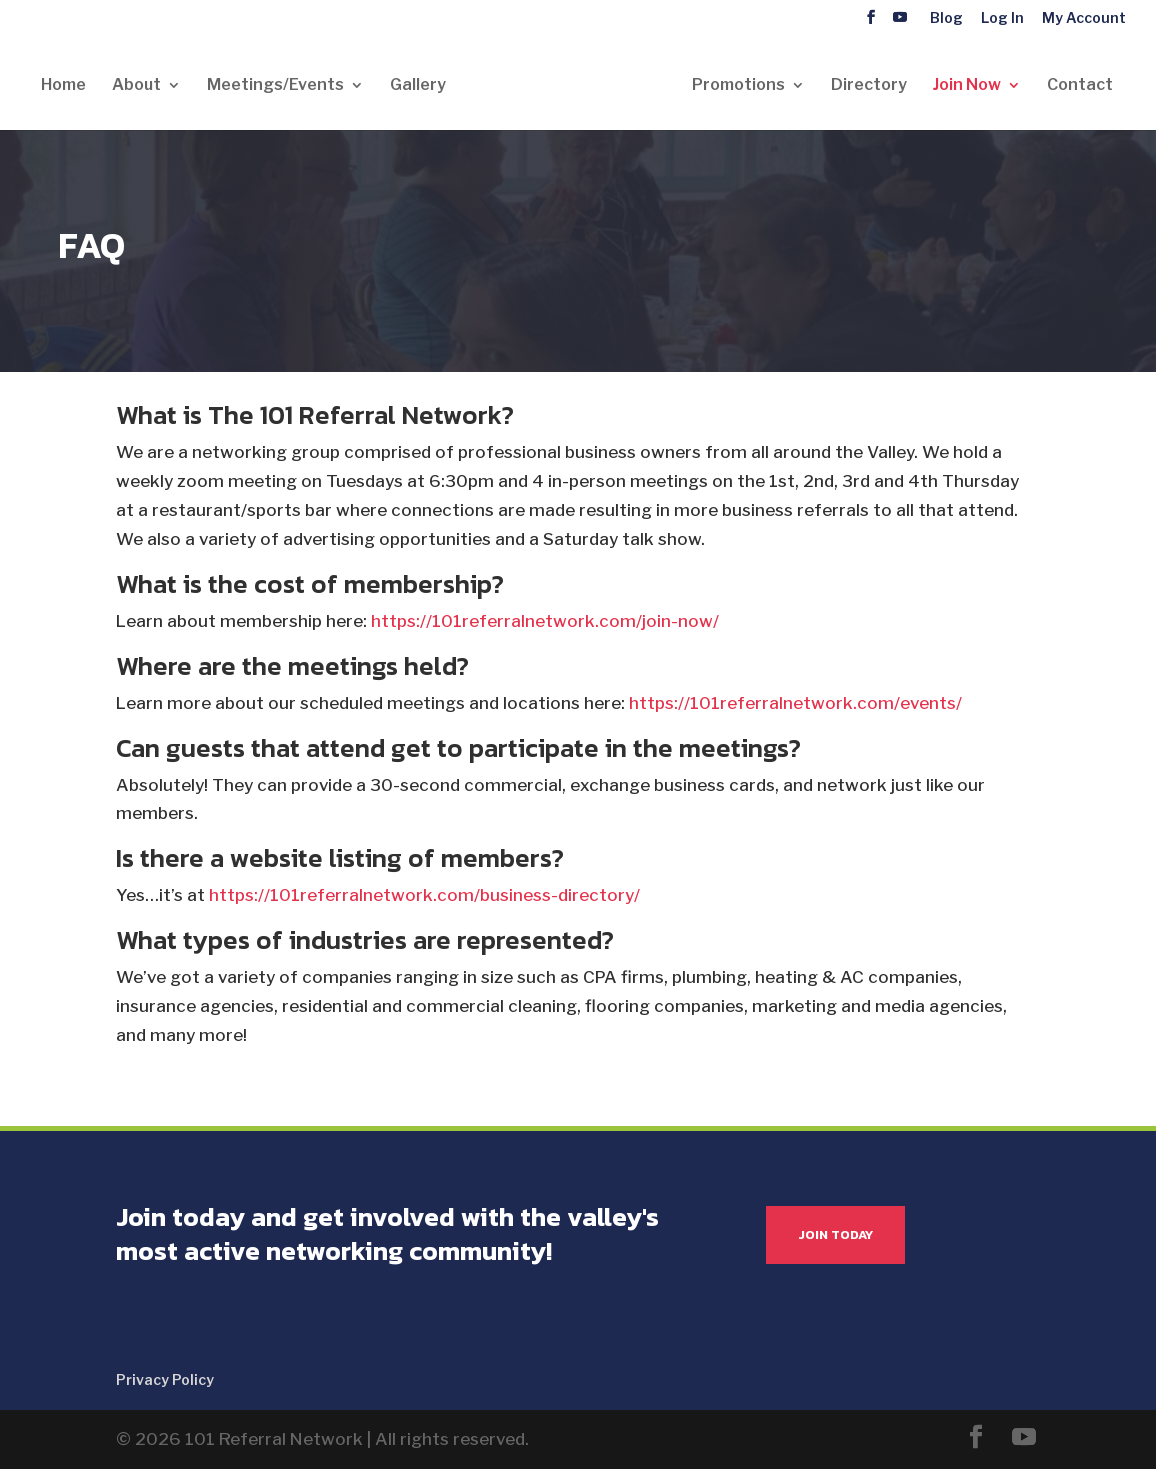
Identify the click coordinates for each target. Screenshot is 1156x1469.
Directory (869, 86)
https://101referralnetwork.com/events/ (795, 703)
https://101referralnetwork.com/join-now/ (545, 621)
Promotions (738, 86)
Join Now (967, 86)
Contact (1080, 86)
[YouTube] (900, 17)
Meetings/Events (275, 86)
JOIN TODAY (835, 1234)
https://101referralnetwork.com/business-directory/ (424, 895)
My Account (1084, 18)
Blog (946, 18)
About (136, 86)
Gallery (418, 86)
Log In (1002, 18)
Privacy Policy (165, 1379)
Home (63, 86)
